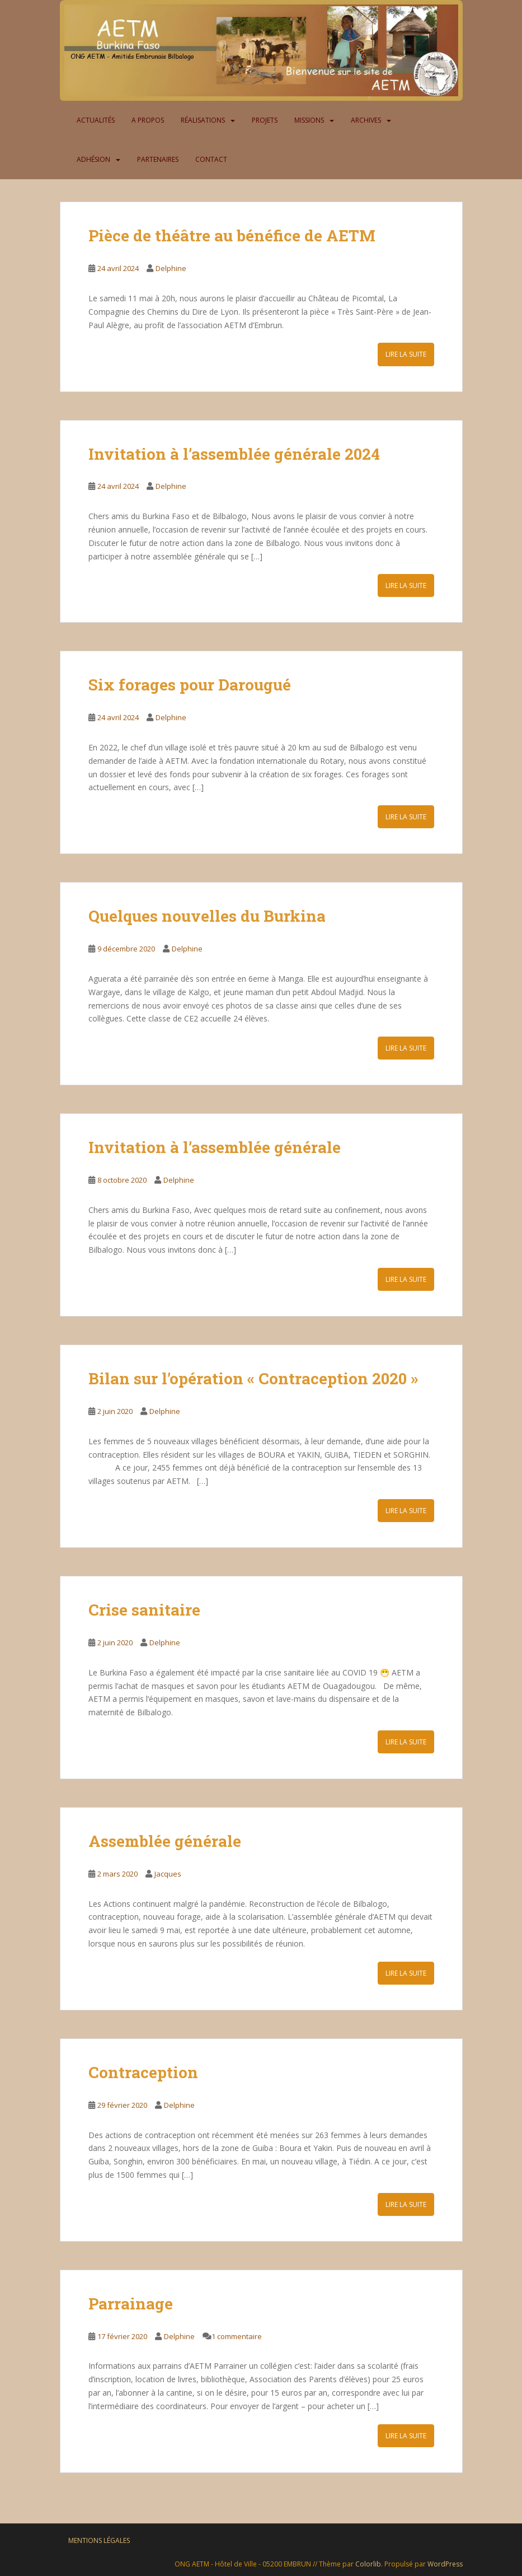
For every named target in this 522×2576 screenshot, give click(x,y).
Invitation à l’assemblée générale (214, 1147)
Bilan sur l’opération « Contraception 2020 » (253, 1378)
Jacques (167, 1874)
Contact (211, 159)
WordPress (445, 2564)
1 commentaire (236, 2336)
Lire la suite (405, 354)
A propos (147, 120)
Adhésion (93, 159)
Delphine (171, 268)
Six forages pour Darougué (189, 684)
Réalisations (203, 120)
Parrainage (130, 2303)
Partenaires (157, 159)
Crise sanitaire (144, 1609)
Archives (366, 120)
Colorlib (368, 2564)
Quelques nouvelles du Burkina (207, 916)
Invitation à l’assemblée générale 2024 (234, 454)
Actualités (96, 120)
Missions (309, 120)
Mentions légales (99, 2540)
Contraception (143, 2072)
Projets (265, 120)
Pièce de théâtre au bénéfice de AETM (233, 235)
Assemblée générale (164, 1841)
